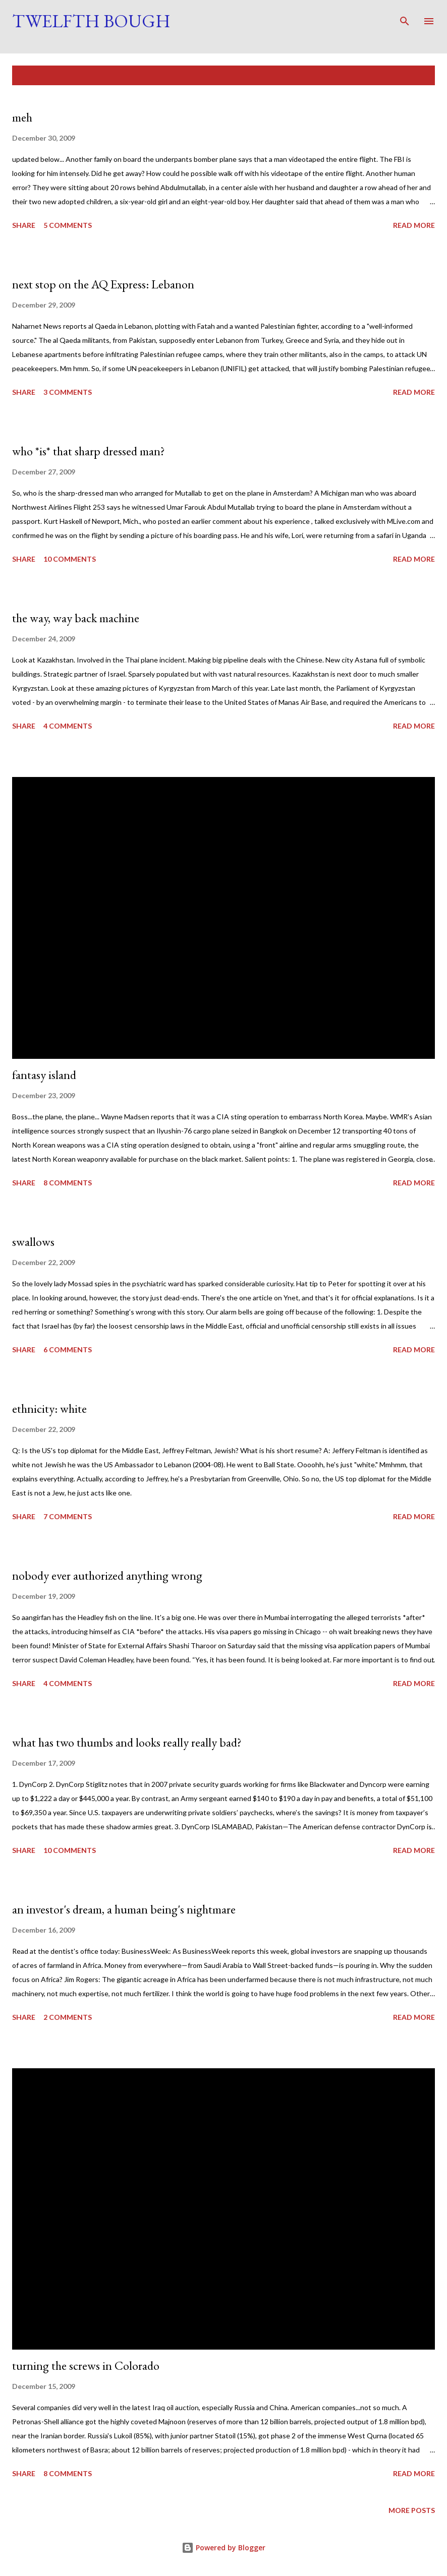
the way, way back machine (75, 618)
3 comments (67, 392)
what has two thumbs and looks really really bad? (127, 1742)
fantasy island (44, 1075)
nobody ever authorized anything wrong (107, 1575)
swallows (33, 1241)
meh (22, 117)
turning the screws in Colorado (85, 2365)
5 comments (67, 225)
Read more (414, 225)
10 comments (69, 559)
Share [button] (23, 225)
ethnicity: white (49, 1408)
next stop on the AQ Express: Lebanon (103, 284)
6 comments (67, 1349)
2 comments (67, 2017)
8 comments (67, 1182)
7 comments (67, 1516)
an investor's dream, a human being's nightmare (124, 1909)
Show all (408, 75)
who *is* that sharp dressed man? (88, 451)
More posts (411, 2510)
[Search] (405, 18)
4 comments (67, 726)
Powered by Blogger (223, 2547)
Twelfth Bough (91, 21)
